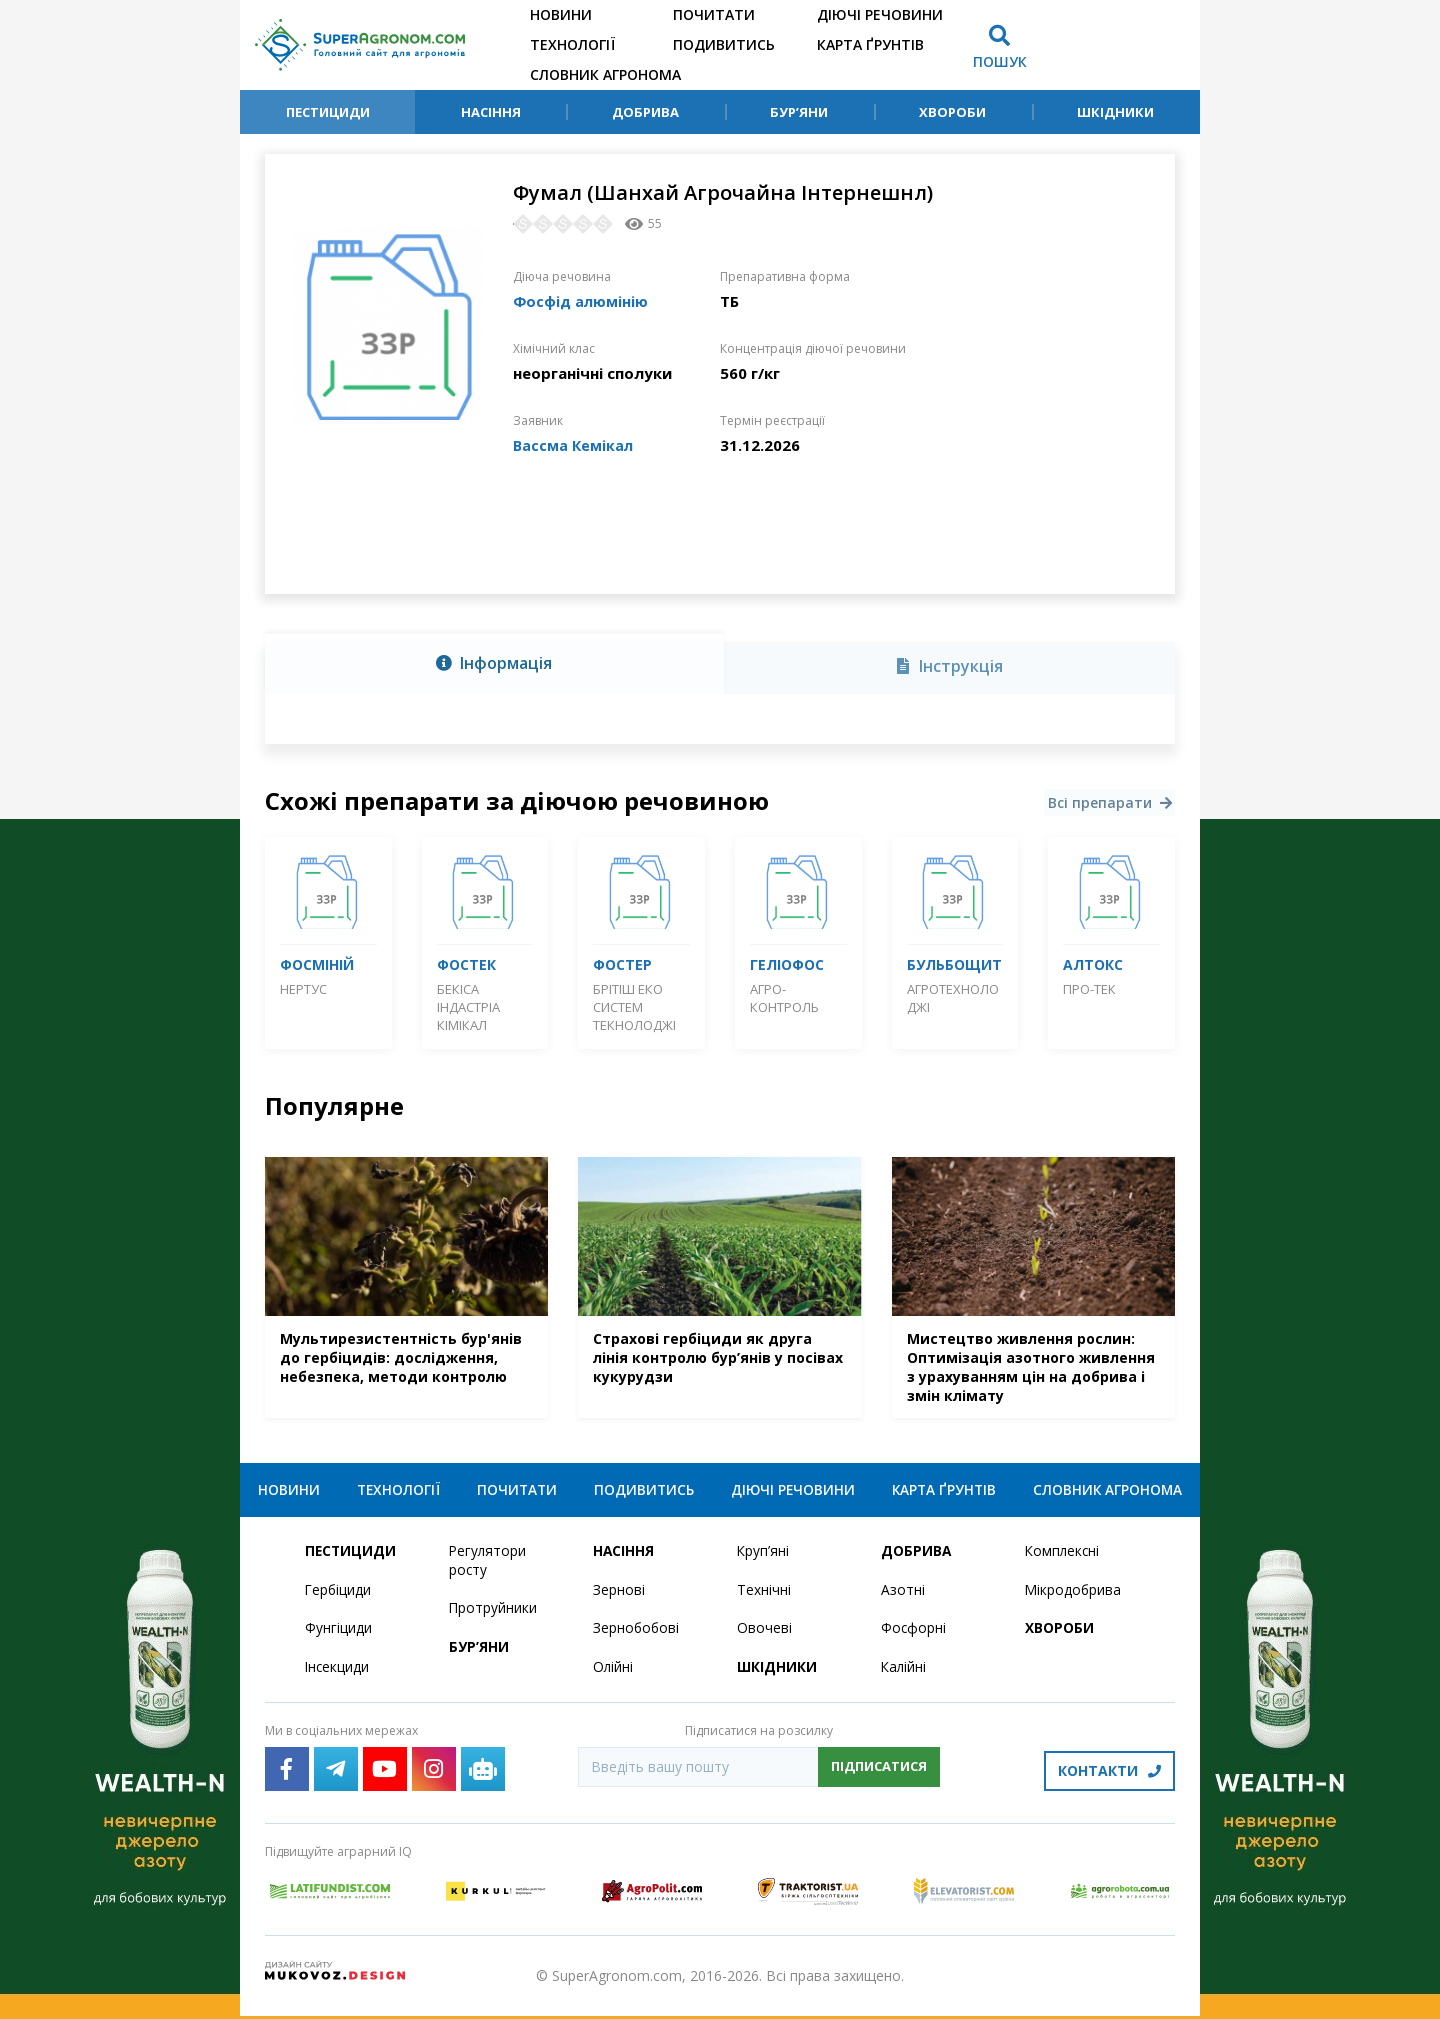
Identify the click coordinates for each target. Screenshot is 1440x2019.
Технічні (764, 1596)
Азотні (903, 1596)
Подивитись (724, 44)
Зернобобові (637, 1635)
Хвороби (952, 112)
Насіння (491, 112)
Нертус (303, 989)
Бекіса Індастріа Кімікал (468, 1007)
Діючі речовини (880, 14)
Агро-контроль (784, 998)
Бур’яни (799, 112)
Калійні (904, 1674)
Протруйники (493, 1615)
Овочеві (764, 1635)
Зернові (619, 1596)
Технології (572, 44)
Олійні (613, 1674)
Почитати (714, 14)
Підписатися (879, 1774)
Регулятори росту (488, 1567)
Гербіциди (339, 1596)
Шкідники (1115, 112)
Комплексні (1063, 1557)
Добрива (645, 112)
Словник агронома (605, 74)
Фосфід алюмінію (582, 301)
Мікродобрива (1074, 1596)
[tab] (494, 664)
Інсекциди (338, 1674)
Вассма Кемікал (574, 445)
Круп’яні (763, 1557)
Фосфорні (914, 1635)
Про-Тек (1089, 989)
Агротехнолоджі (953, 998)
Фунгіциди (338, 1635)
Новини (561, 14)
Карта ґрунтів (870, 44)
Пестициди (328, 112)
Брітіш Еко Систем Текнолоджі (634, 1007)
